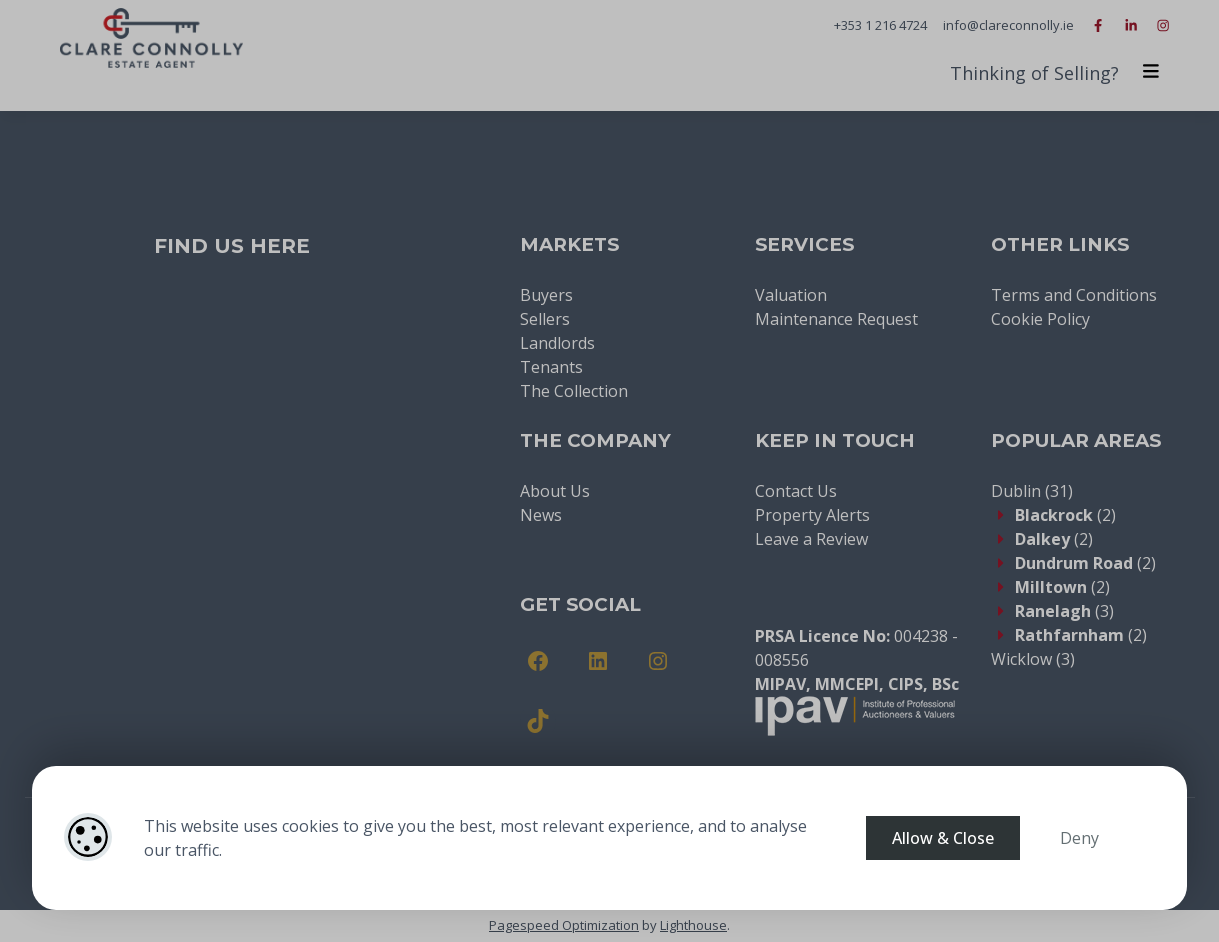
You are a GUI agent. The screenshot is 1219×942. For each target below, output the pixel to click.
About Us (555, 491)
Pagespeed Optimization (564, 925)
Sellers (545, 319)
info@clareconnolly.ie (1008, 25)
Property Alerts (812, 515)
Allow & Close (943, 838)
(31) (1032, 491)
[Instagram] (658, 661)
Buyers (546, 295)
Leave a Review (811, 539)
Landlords (557, 343)
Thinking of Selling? (1034, 73)
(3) (1064, 611)
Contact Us (796, 491)
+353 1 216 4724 (880, 25)
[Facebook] (538, 661)
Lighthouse (693, 925)
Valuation (791, 295)
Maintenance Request (836, 319)
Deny (1079, 838)
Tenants (551, 367)
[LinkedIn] (598, 661)
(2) (1065, 515)
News (541, 515)
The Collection (574, 391)
